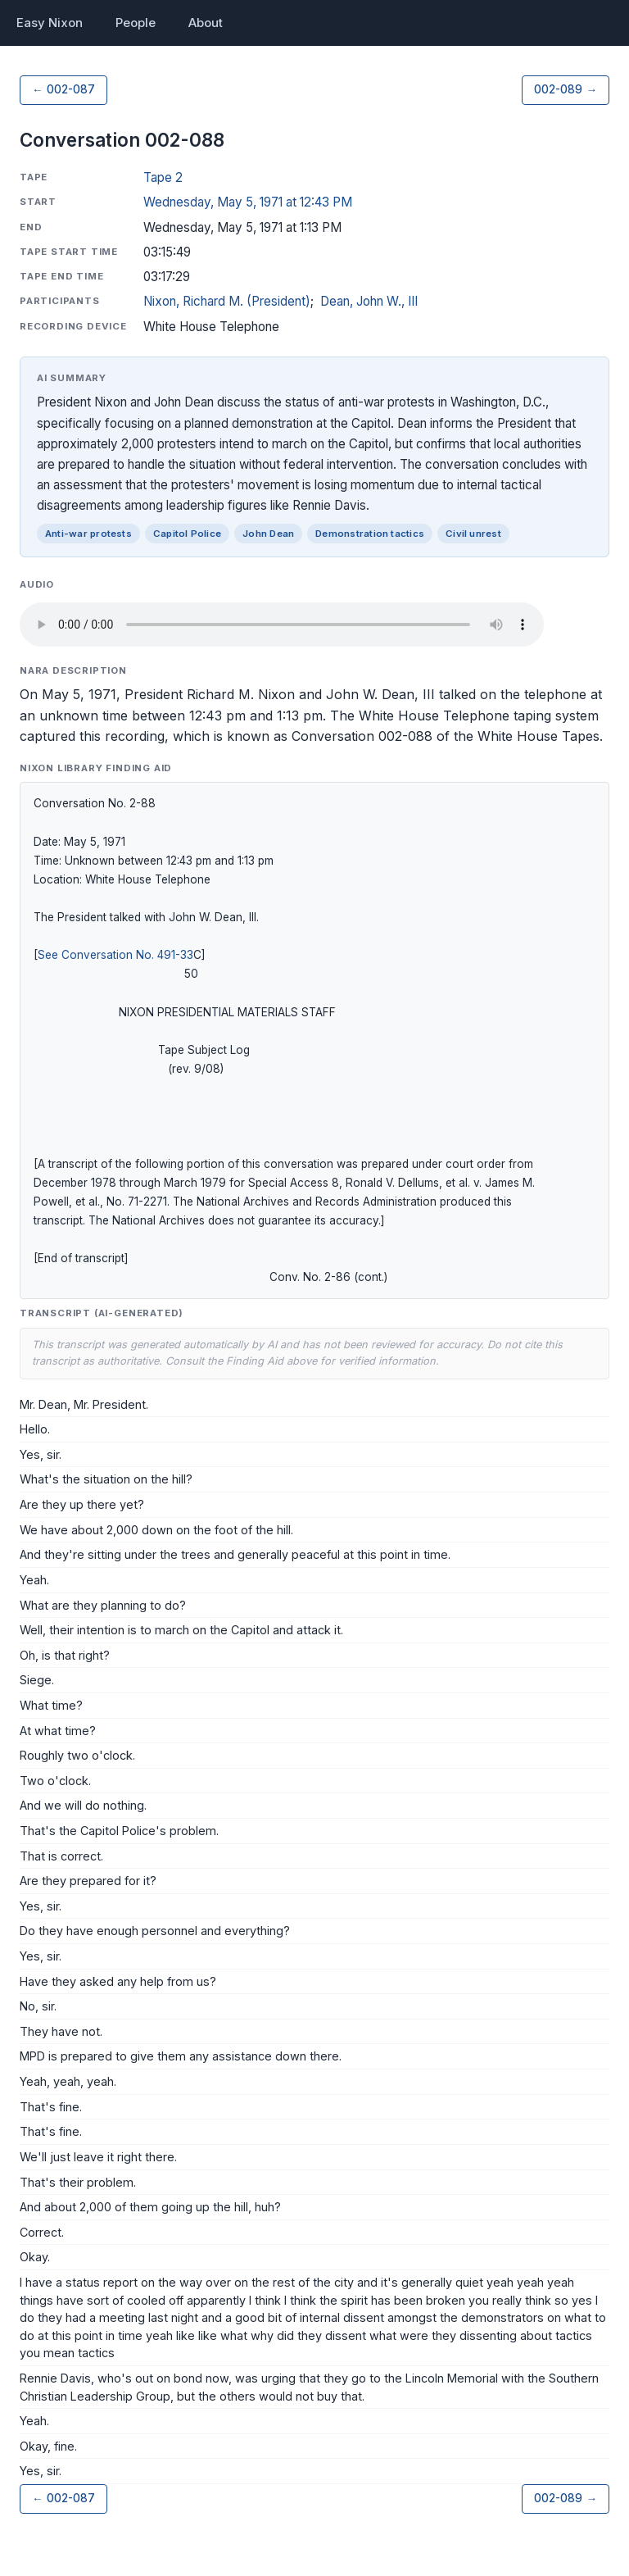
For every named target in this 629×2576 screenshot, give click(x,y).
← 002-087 (63, 89)
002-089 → (565, 89)
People (135, 22)
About (205, 22)
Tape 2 (163, 177)
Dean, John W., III (369, 301)
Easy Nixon (49, 22)
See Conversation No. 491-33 (115, 954)
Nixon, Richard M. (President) (226, 301)
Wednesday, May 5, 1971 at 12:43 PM (247, 202)
